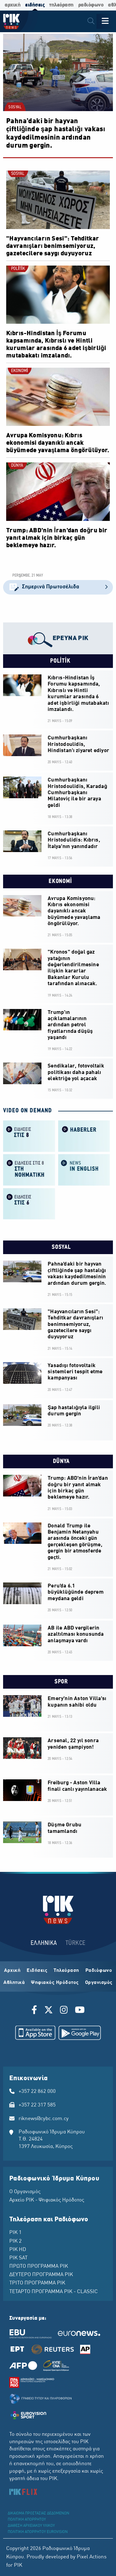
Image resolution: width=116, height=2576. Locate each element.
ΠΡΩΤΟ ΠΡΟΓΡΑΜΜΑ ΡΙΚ (38, 2266)
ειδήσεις (35, 5)
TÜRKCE (76, 1943)
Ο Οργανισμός (25, 2191)
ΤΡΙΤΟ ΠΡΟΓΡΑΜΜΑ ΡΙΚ (37, 2283)
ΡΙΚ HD (17, 2249)
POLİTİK (18, 268)
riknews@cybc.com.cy (44, 2118)
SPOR (60, 1682)
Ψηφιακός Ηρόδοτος (55, 1983)
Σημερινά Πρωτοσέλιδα (58, 587)
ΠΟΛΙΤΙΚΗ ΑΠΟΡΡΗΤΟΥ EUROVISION (38, 2532)
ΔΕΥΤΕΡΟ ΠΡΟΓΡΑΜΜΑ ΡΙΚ (41, 2274)
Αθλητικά (14, 1983)
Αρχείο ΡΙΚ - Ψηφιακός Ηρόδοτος (46, 2200)
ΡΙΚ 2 (15, 2241)
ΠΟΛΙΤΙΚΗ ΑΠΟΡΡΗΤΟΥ (27, 2520)
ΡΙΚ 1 (15, 2232)
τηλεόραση (61, 5)
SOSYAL (14, 107)
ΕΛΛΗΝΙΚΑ (44, 1943)
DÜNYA (17, 465)
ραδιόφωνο (91, 5)
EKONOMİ (19, 371)
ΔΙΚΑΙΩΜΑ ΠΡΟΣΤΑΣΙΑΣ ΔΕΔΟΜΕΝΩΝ (38, 2513)
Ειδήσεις (37, 1970)
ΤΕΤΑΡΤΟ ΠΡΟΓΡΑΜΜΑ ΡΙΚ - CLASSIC (53, 2291)
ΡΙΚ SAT (18, 2258)
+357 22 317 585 (37, 2105)
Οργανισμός (99, 1983)
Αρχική (12, 1970)
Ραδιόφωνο (98, 1970)
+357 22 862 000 (37, 2091)
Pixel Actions (91, 2557)
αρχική (12, 5)
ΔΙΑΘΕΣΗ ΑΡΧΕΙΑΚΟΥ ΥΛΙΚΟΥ (31, 2526)
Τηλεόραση (66, 1970)
